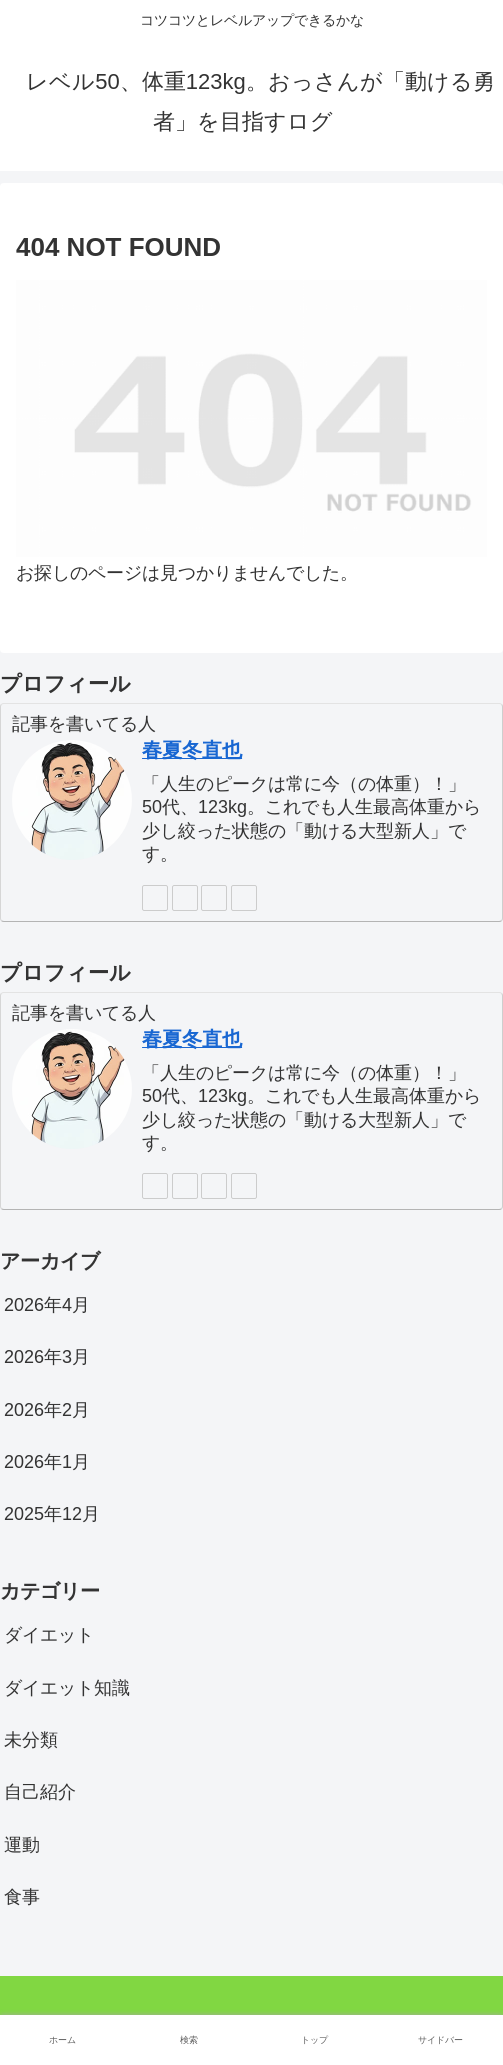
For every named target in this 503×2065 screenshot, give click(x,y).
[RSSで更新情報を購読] (244, 898)
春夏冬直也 (192, 750)
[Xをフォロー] (185, 898)
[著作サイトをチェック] (155, 898)
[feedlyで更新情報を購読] (214, 898)
